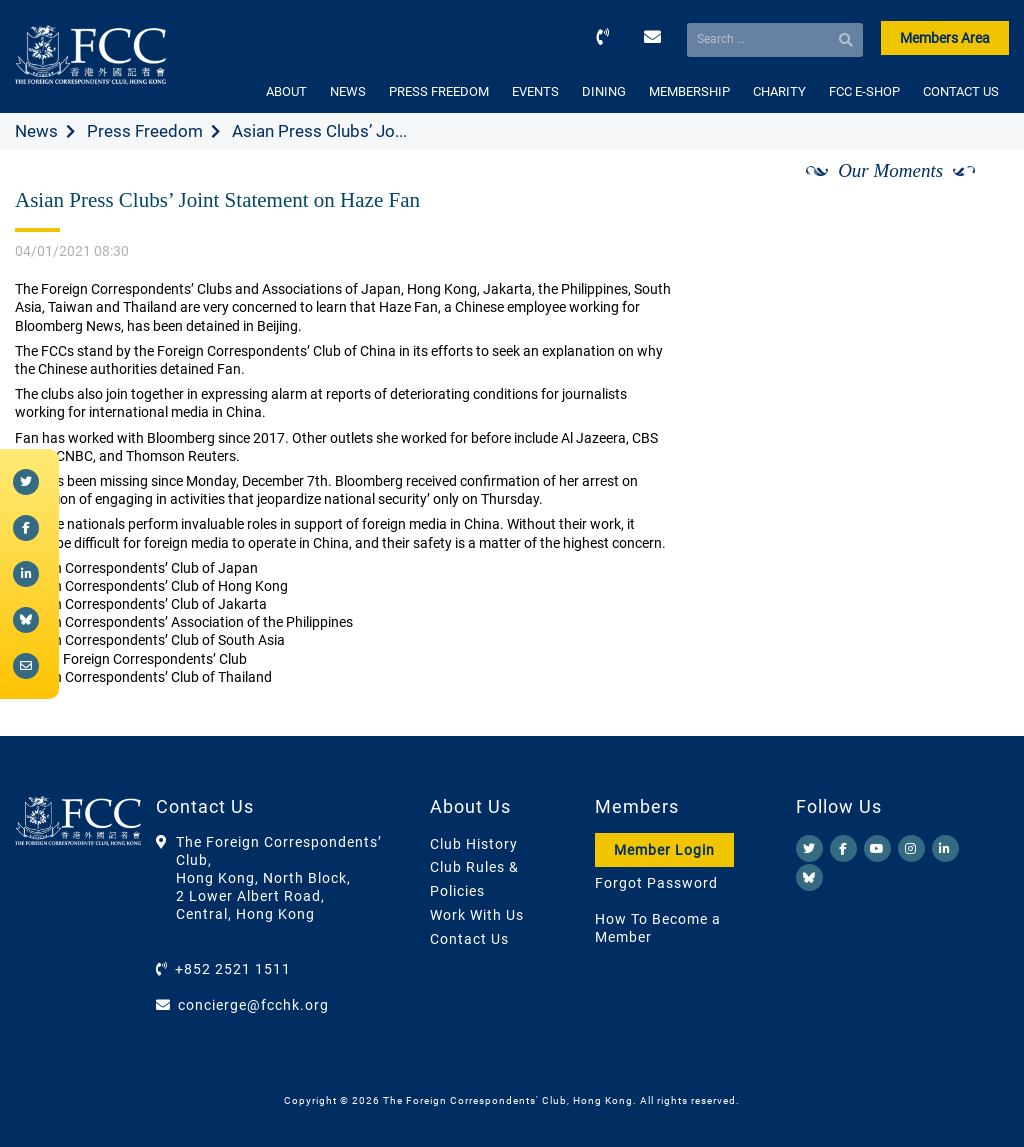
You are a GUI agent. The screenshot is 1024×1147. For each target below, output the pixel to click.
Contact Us (469, 939)
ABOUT (286, 91)
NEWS (348, 91)
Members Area (945, 38)
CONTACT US (961, 91)
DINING (604, 91)
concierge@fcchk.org (253, 1005)
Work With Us (477, 915)
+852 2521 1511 (233, 969)
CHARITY (779, 91)
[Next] (972, 193)
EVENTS (535, 91)
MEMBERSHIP (689, 91)
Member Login (664, 850)
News (36, 131)
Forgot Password (656, 883)
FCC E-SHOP (864, 91)
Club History (474, 844)
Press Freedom (145, 131)
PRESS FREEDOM (439, 91)
